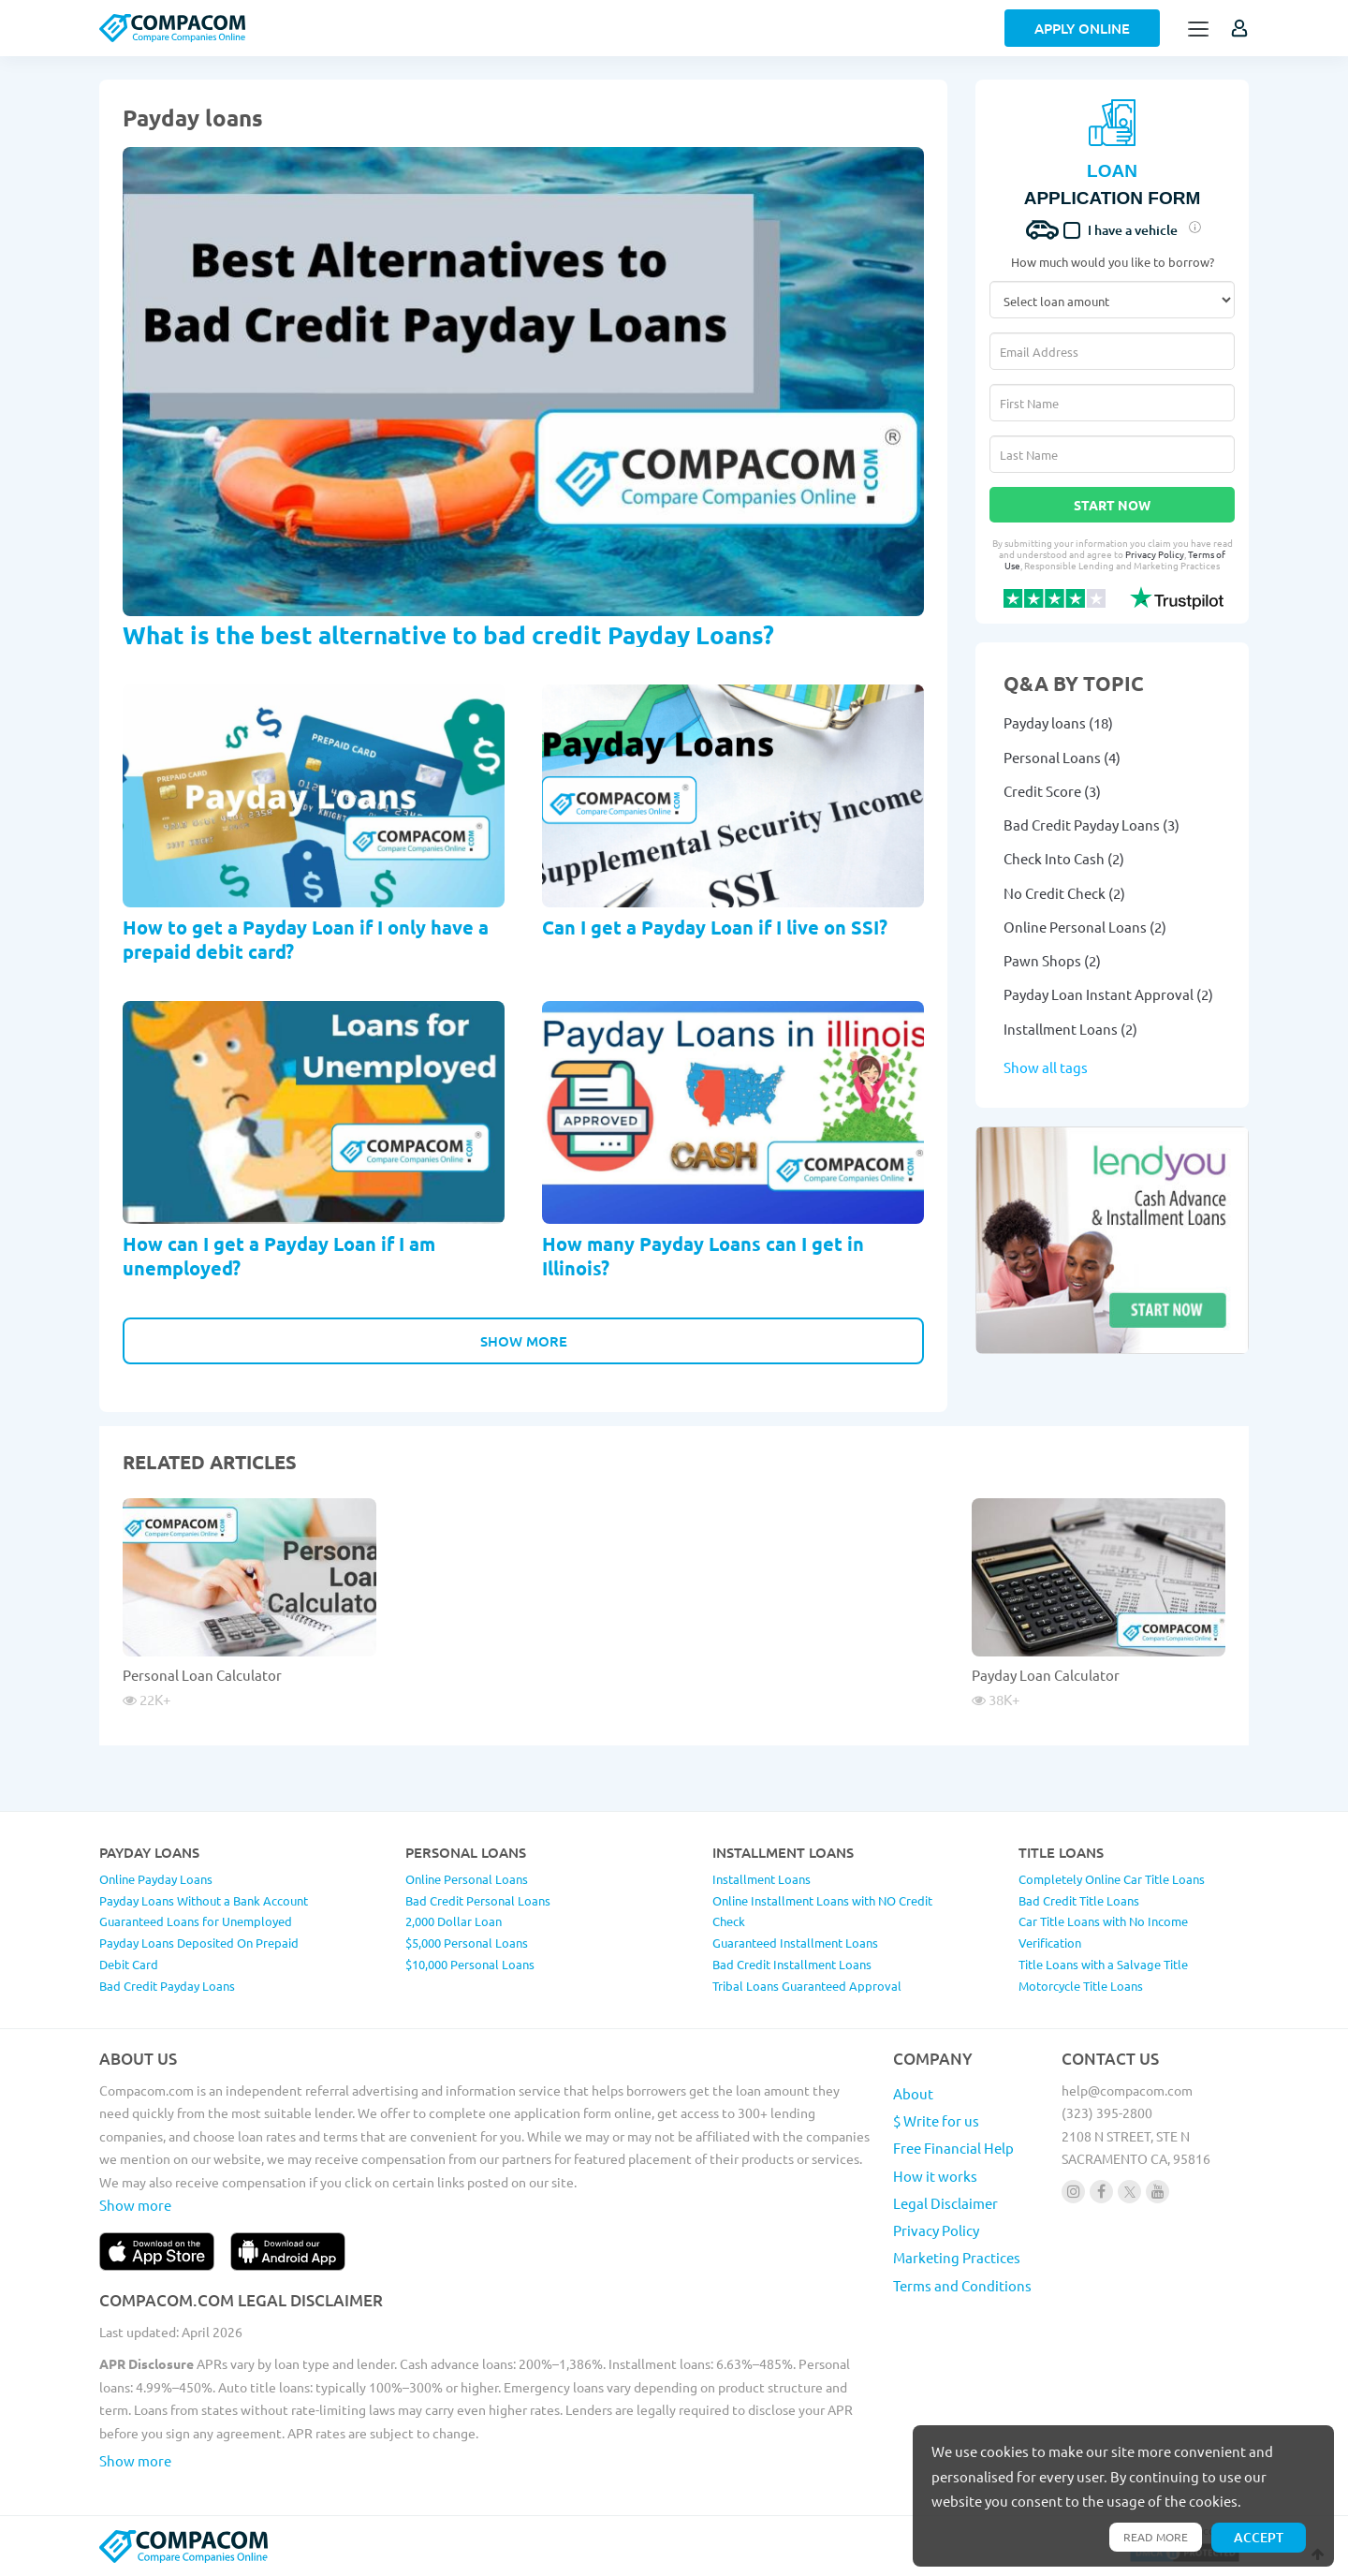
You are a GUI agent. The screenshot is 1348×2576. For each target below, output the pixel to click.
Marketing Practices (956, 2257)
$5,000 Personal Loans (466, 1942)
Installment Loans (761, 1879)
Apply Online (1082, 28)
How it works (935, 2176)
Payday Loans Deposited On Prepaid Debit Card (199, 1953)
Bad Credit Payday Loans (167, 1986)
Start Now (1112, 504)
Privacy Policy (1154, 554)
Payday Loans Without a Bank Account (203, 1900)
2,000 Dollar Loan (453, 1921)
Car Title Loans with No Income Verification (1103, 1931)
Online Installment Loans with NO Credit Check (822, 1911)
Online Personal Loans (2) (1085, 926)
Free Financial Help (953, 2147)
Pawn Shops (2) (1052, 960)
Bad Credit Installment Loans (792, 1964)
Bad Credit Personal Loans (477, 1900)
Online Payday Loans (155, 1879)
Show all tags (1046, 1067)
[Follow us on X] (1129, 2191)
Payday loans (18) (1058, 722)
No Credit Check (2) (1064, 893)
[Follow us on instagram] (1073, 2191)
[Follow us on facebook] (1101, 2191)
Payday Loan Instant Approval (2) (1108, 994)
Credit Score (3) (1052, 791)
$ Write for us (936, 2120)
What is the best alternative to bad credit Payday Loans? (448, 634)
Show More (523, 1341)
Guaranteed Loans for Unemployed (195, 1921)
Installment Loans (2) (1070, 1029)
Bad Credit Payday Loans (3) (1092, 824)
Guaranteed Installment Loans (795, 1942)
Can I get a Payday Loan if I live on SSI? (714, 927)
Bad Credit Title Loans (1078, 1900)
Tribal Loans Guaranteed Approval (806, 1986)
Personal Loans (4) (1062, 757)
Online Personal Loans (466, 1879)
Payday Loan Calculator (1046, 1675)
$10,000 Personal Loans (470, 1964)
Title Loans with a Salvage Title (1103, 1964)
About (913, 2093)
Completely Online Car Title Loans (1111, 1879)
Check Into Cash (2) (1064, 858)
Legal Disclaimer (945, 2203)
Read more (1155, 2536)
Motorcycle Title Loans (1080, 1986)
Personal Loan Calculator (202, 1675)
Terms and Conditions (962, 2285)
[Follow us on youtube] (1157, 2191)
